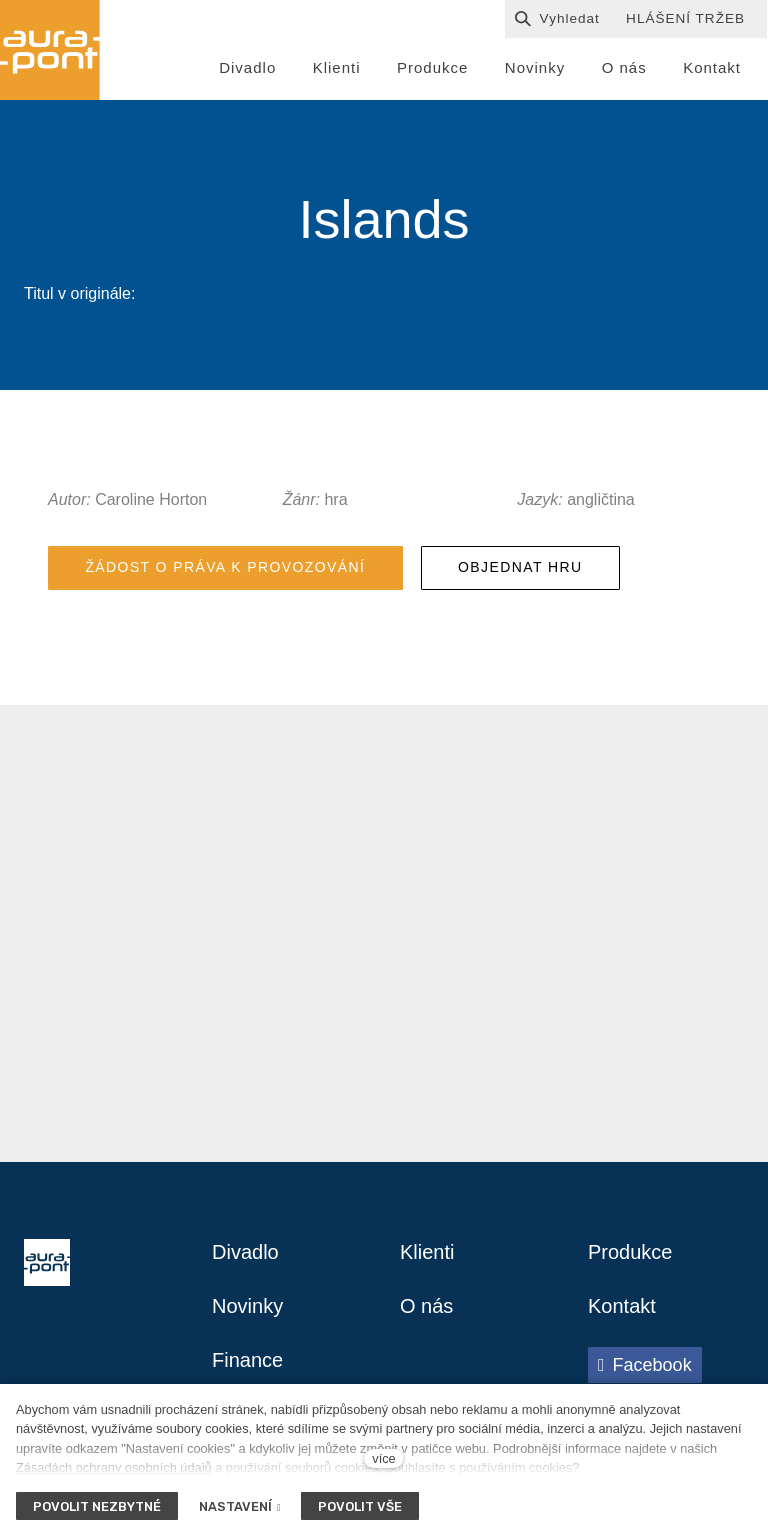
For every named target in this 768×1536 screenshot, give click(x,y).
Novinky (247, 1306)
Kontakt (622, 1306)
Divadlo (245, 1252)
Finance (247, 1360)
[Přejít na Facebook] (645, 1365)
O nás (426, 1306)
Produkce (630, 1252)
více (383, 1458)
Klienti (427, 1252)
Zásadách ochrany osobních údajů (114, 1467)
